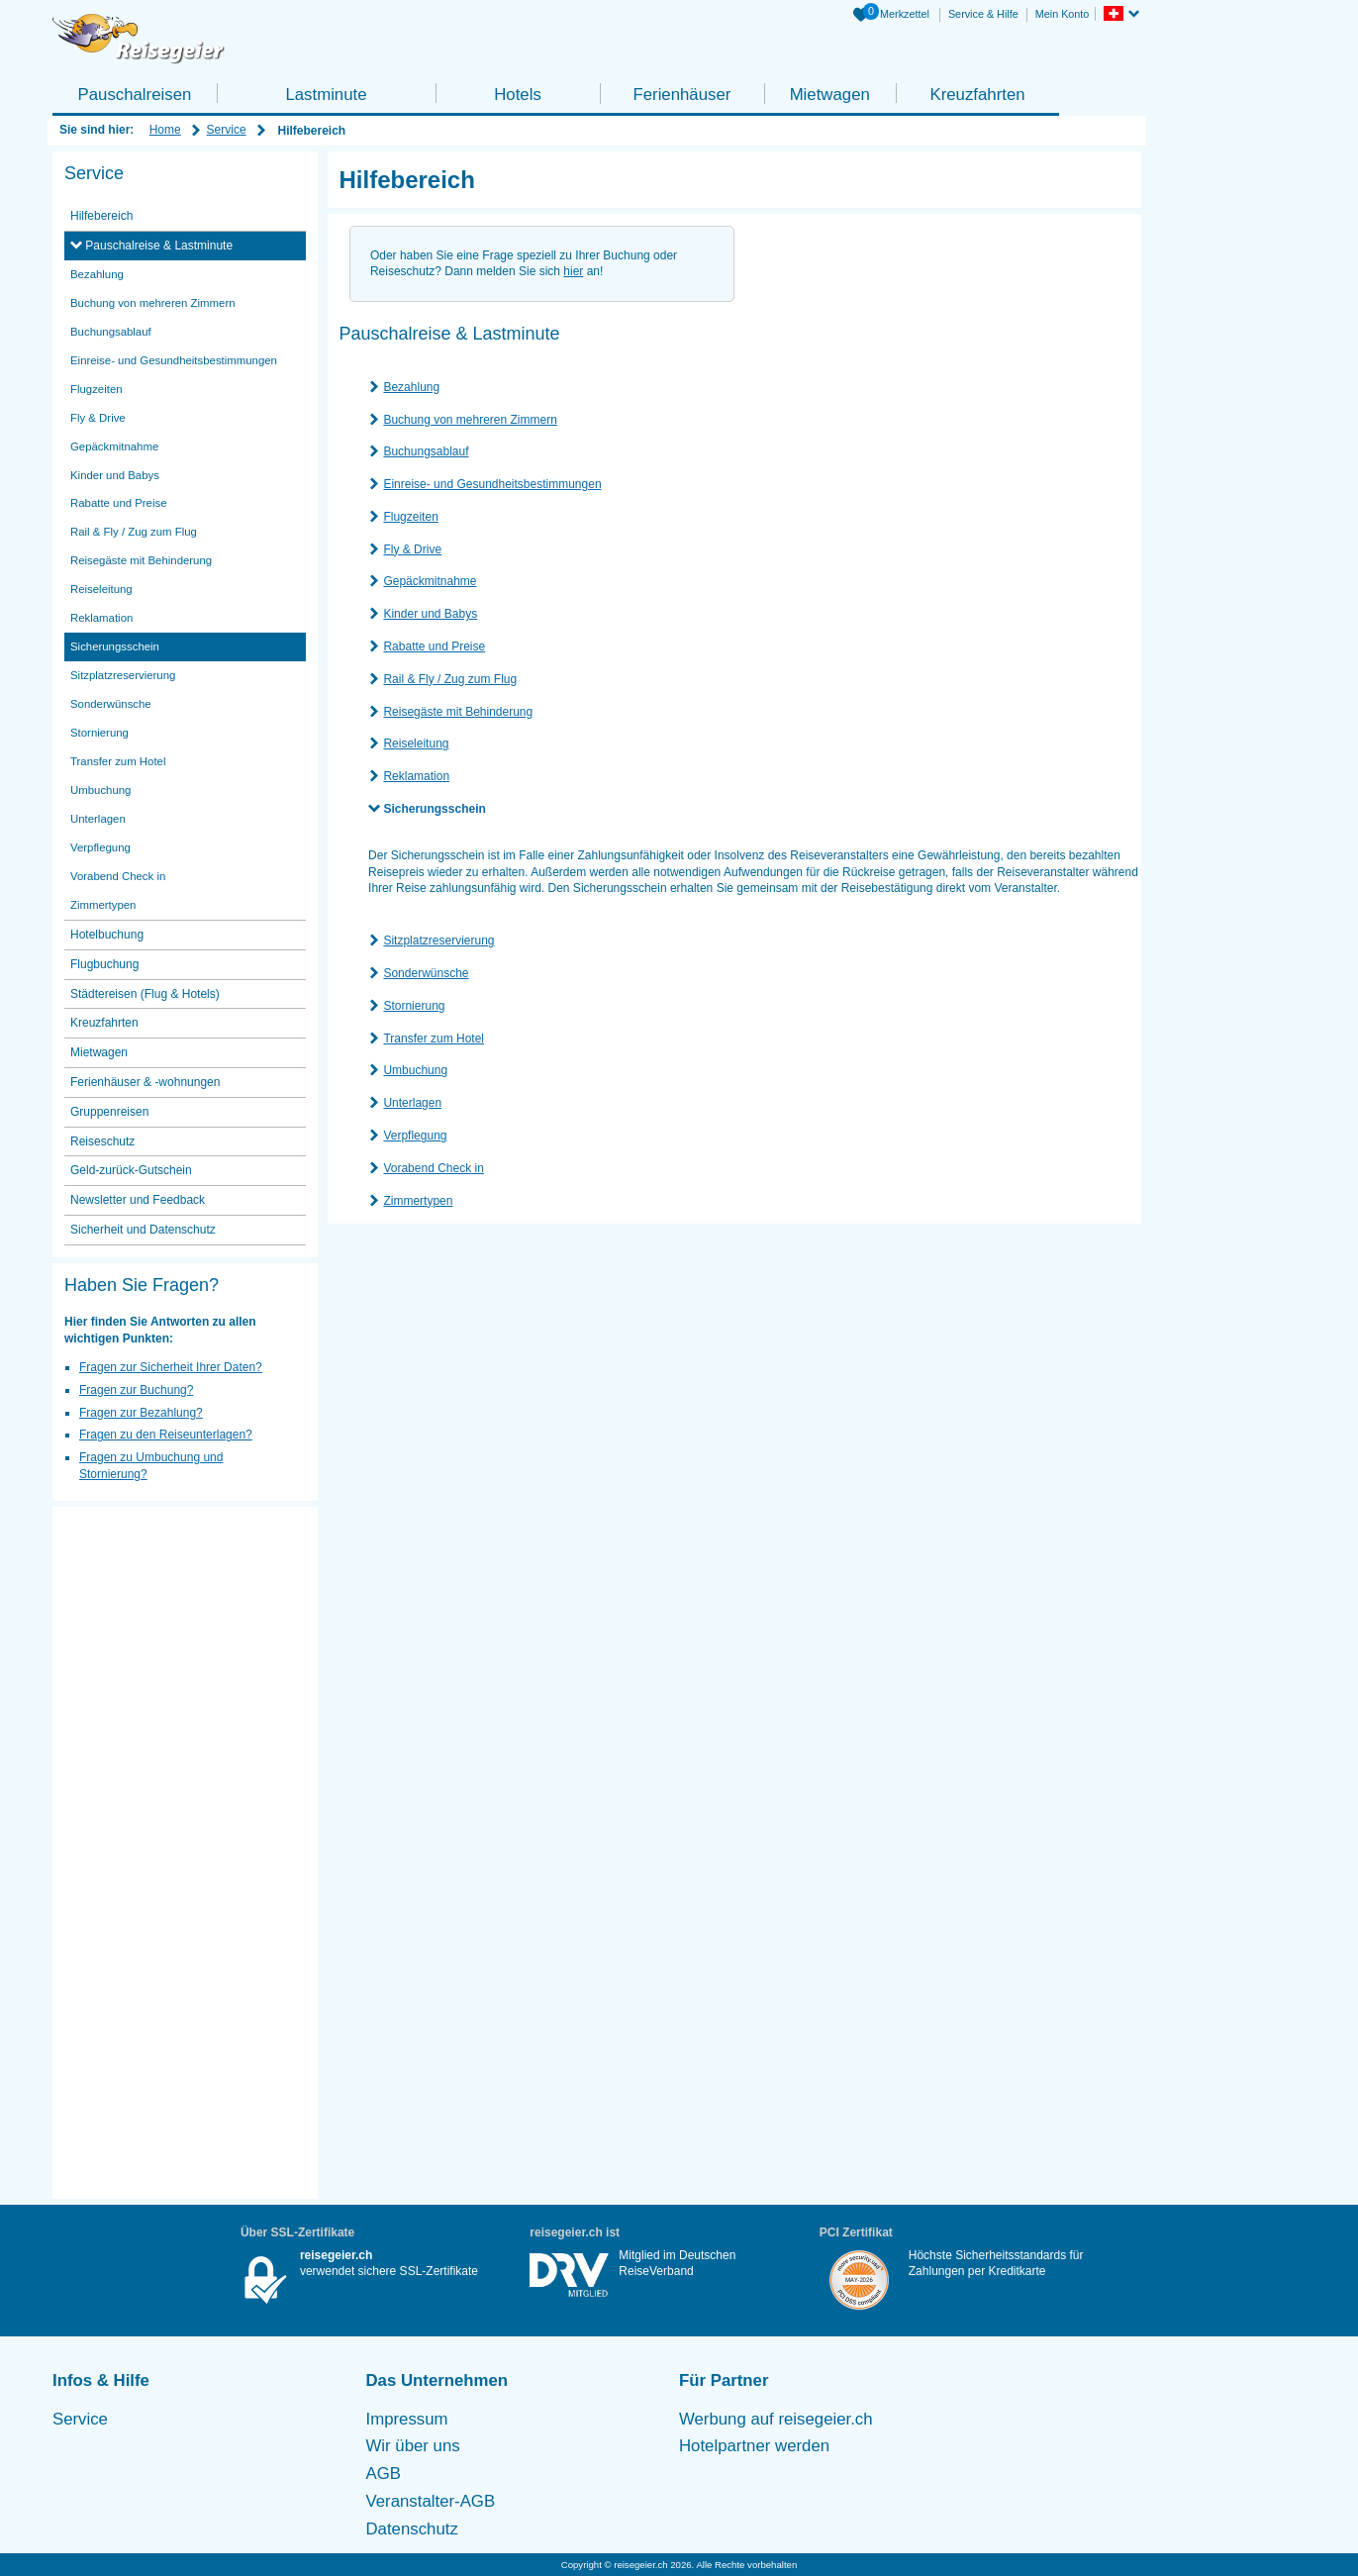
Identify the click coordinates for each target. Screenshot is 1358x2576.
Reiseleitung (415, 743)
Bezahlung (411, 387)
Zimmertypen (417, 1201)
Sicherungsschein (434, 809)
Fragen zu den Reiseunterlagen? (165, 1434)
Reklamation (416, 776)
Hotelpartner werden (754, 2445)
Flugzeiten (410, 517)
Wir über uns (413, 2445)
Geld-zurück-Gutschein (131, 1170)
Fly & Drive (412, 549)
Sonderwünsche (425, 973)
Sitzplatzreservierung (438, 940)
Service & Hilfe (983, 14)
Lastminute (325, 94)
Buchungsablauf (425, 451)
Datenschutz (412, 2529)
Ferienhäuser (681, 94)
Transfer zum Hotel (433, 1038)
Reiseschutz (102, 1141)
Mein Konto (1062, 14)
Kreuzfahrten (976, 94)
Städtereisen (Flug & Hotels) (145, 994)
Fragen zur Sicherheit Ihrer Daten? (170, 1367)
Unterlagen (412, 1103)
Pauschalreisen (135, 94)
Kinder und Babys (430, 614)
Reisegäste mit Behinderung (458, 712)
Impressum (407, 2419)
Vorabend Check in (433, 1168)
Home (165, 130)
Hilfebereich (101, 216)
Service (226, 130)
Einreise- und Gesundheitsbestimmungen (492, 484)
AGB (383, 2473)
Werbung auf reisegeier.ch (776, 2419)
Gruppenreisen (109, 1112)
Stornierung (413, 1006)
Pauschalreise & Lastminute (157, 245)
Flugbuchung (104, 964)
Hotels (517, 94)
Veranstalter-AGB (431, 2501)
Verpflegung (414, 1135)
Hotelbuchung (107, 934)
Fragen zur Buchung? (136, 1390)
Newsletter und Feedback (137, 1200)
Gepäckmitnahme (429, 581)
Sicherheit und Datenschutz (143, 1230)
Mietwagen (830, 94)
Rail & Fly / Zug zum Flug (450, 679)
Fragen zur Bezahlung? (141, 1413)
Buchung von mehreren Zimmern (469, 420)
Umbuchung (415, 1070)
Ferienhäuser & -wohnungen (145, 1082)
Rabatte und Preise (434, 646)
